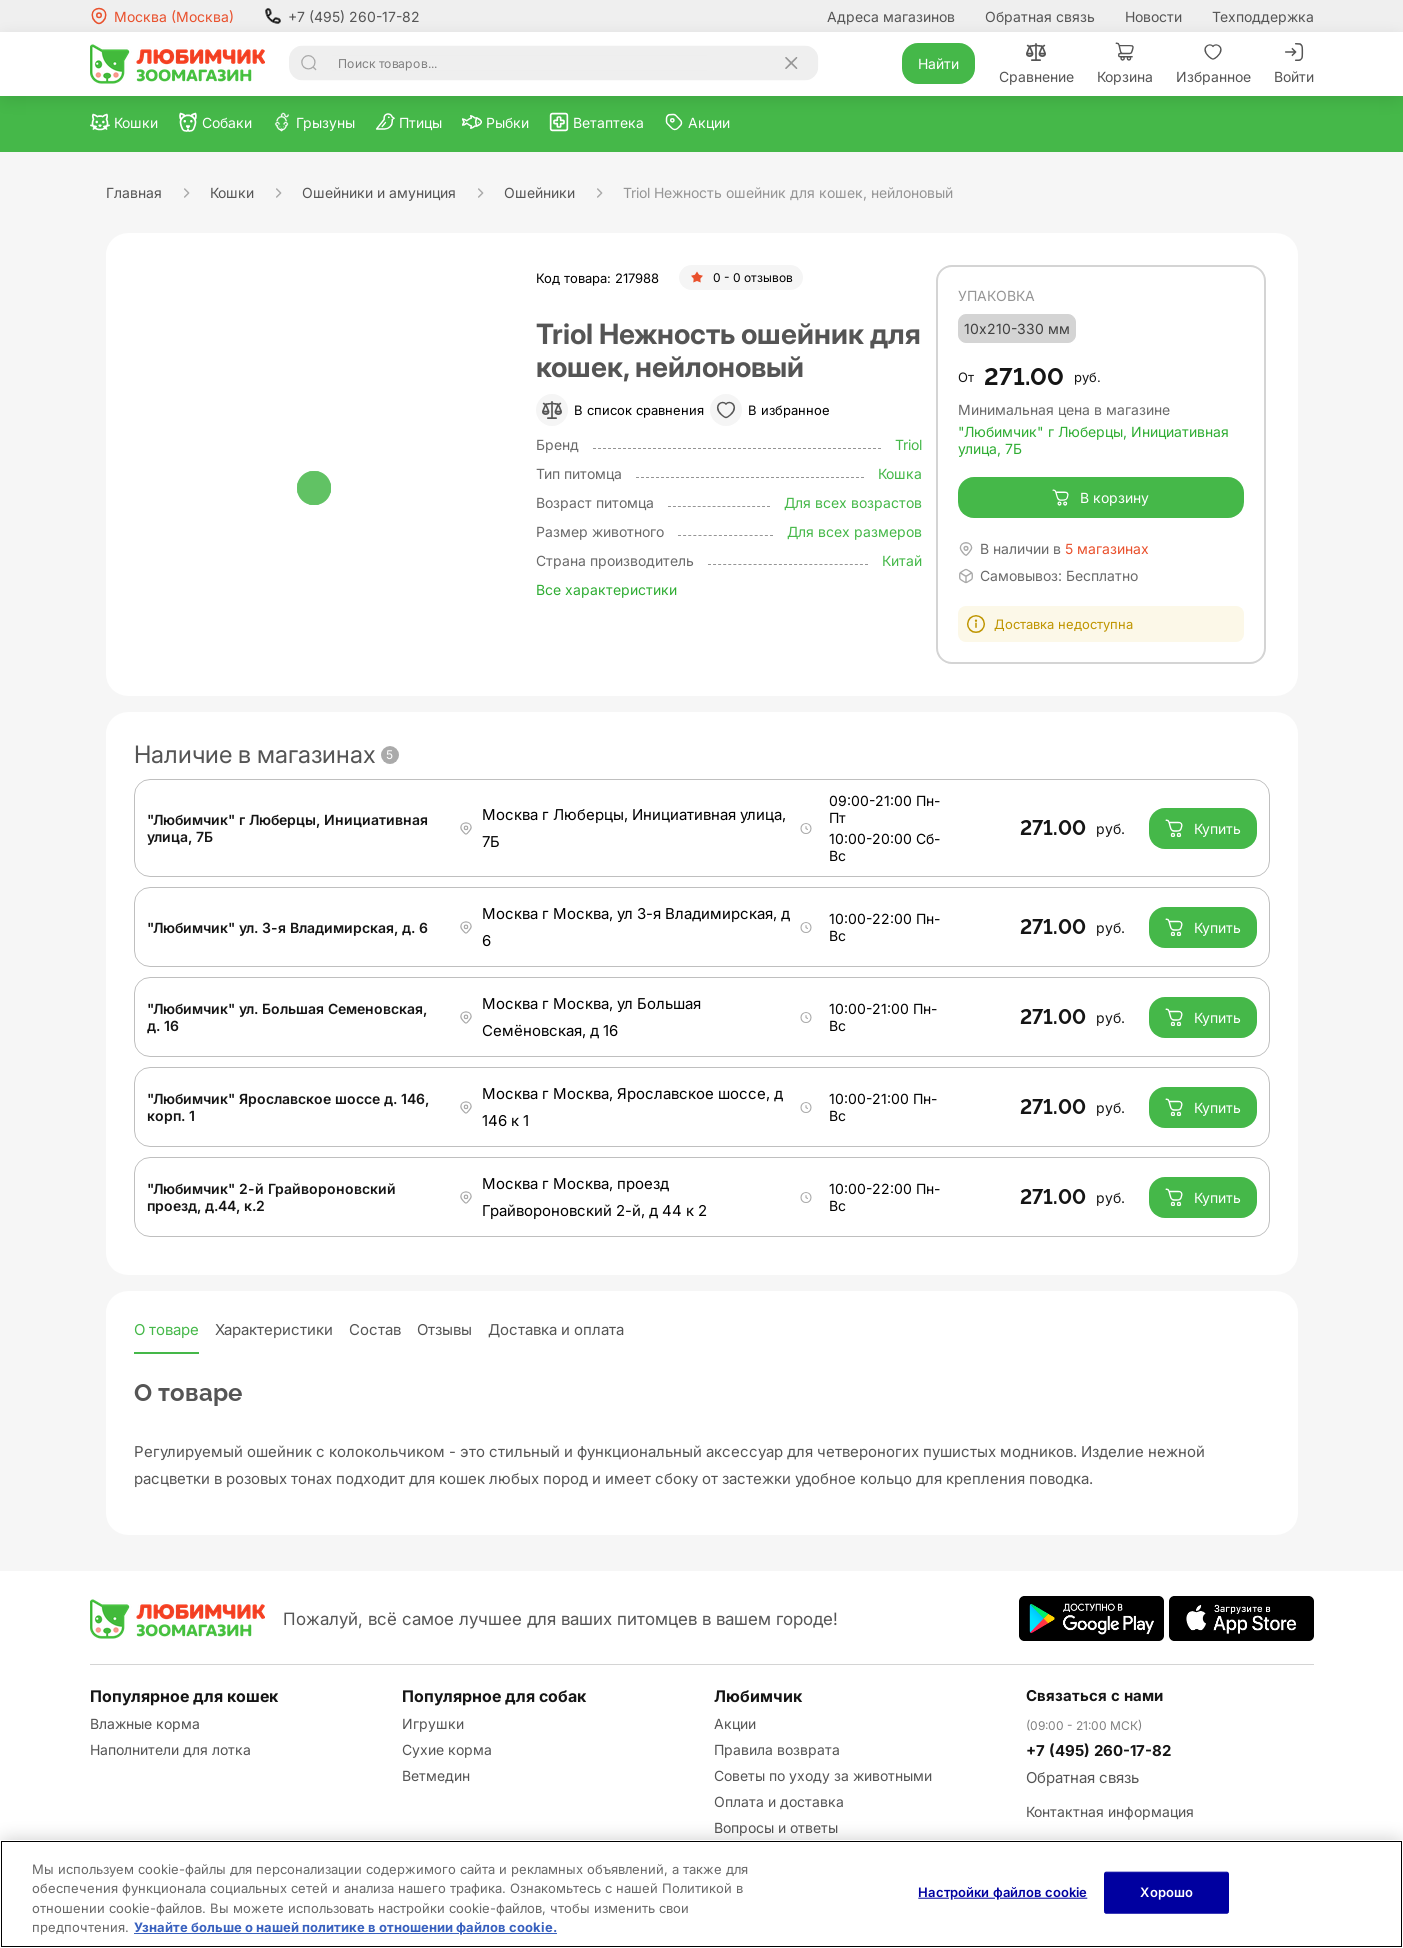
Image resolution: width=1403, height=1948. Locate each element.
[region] (701, 1894)
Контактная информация (1110, 1811)
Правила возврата (777, 1749)
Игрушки (433, 1723)
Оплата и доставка (779, 1801)
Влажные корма (145, 1723)
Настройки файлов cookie (1002, 1892)
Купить (1202, 828)
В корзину (1100, 498)
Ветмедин (436, 1775)
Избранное (1213, 63)
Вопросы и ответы (776, 1827)
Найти (938, 63)
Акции (735, 1723)
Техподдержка (1263, 16)
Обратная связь (1040, 16)
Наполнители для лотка (170, 1749)
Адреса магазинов (891, 16)
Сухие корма (447, 1749)
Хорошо (1166, 1892)
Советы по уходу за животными (823, 1775)
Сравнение (1036, 63)
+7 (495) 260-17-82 (342, 16)
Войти (1294, 63)
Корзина (1125, 63)
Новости (1153, 16)
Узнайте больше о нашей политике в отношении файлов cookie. (345, 1927)
